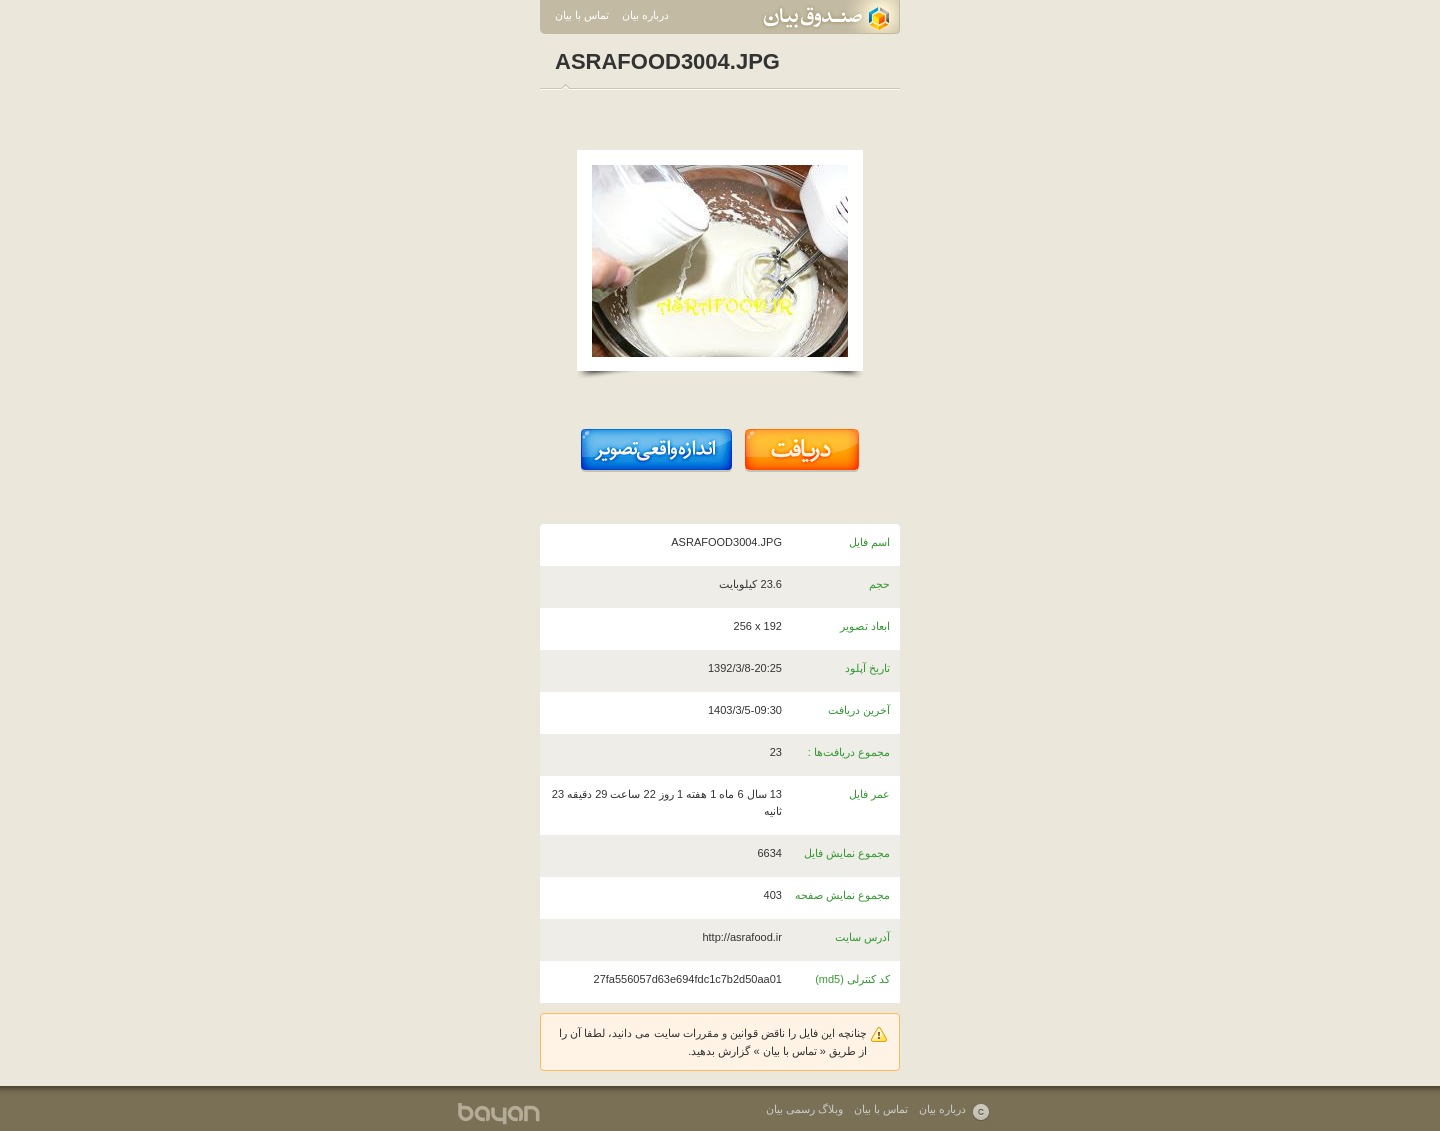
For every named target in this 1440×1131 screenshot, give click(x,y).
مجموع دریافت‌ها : (849, 752)
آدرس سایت (862, 937)
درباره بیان (645, 15)
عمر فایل (869, 794)
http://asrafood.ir (742, 937)
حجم (879, 584)
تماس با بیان (582, 15)
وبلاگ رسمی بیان (804, 1109)
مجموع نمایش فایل (847, 853)
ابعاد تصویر (865, 626)
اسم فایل (869, 542)
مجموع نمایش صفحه (842, 895)
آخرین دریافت (859, 710)
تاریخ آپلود (867, 668)
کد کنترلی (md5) (852, 979)
